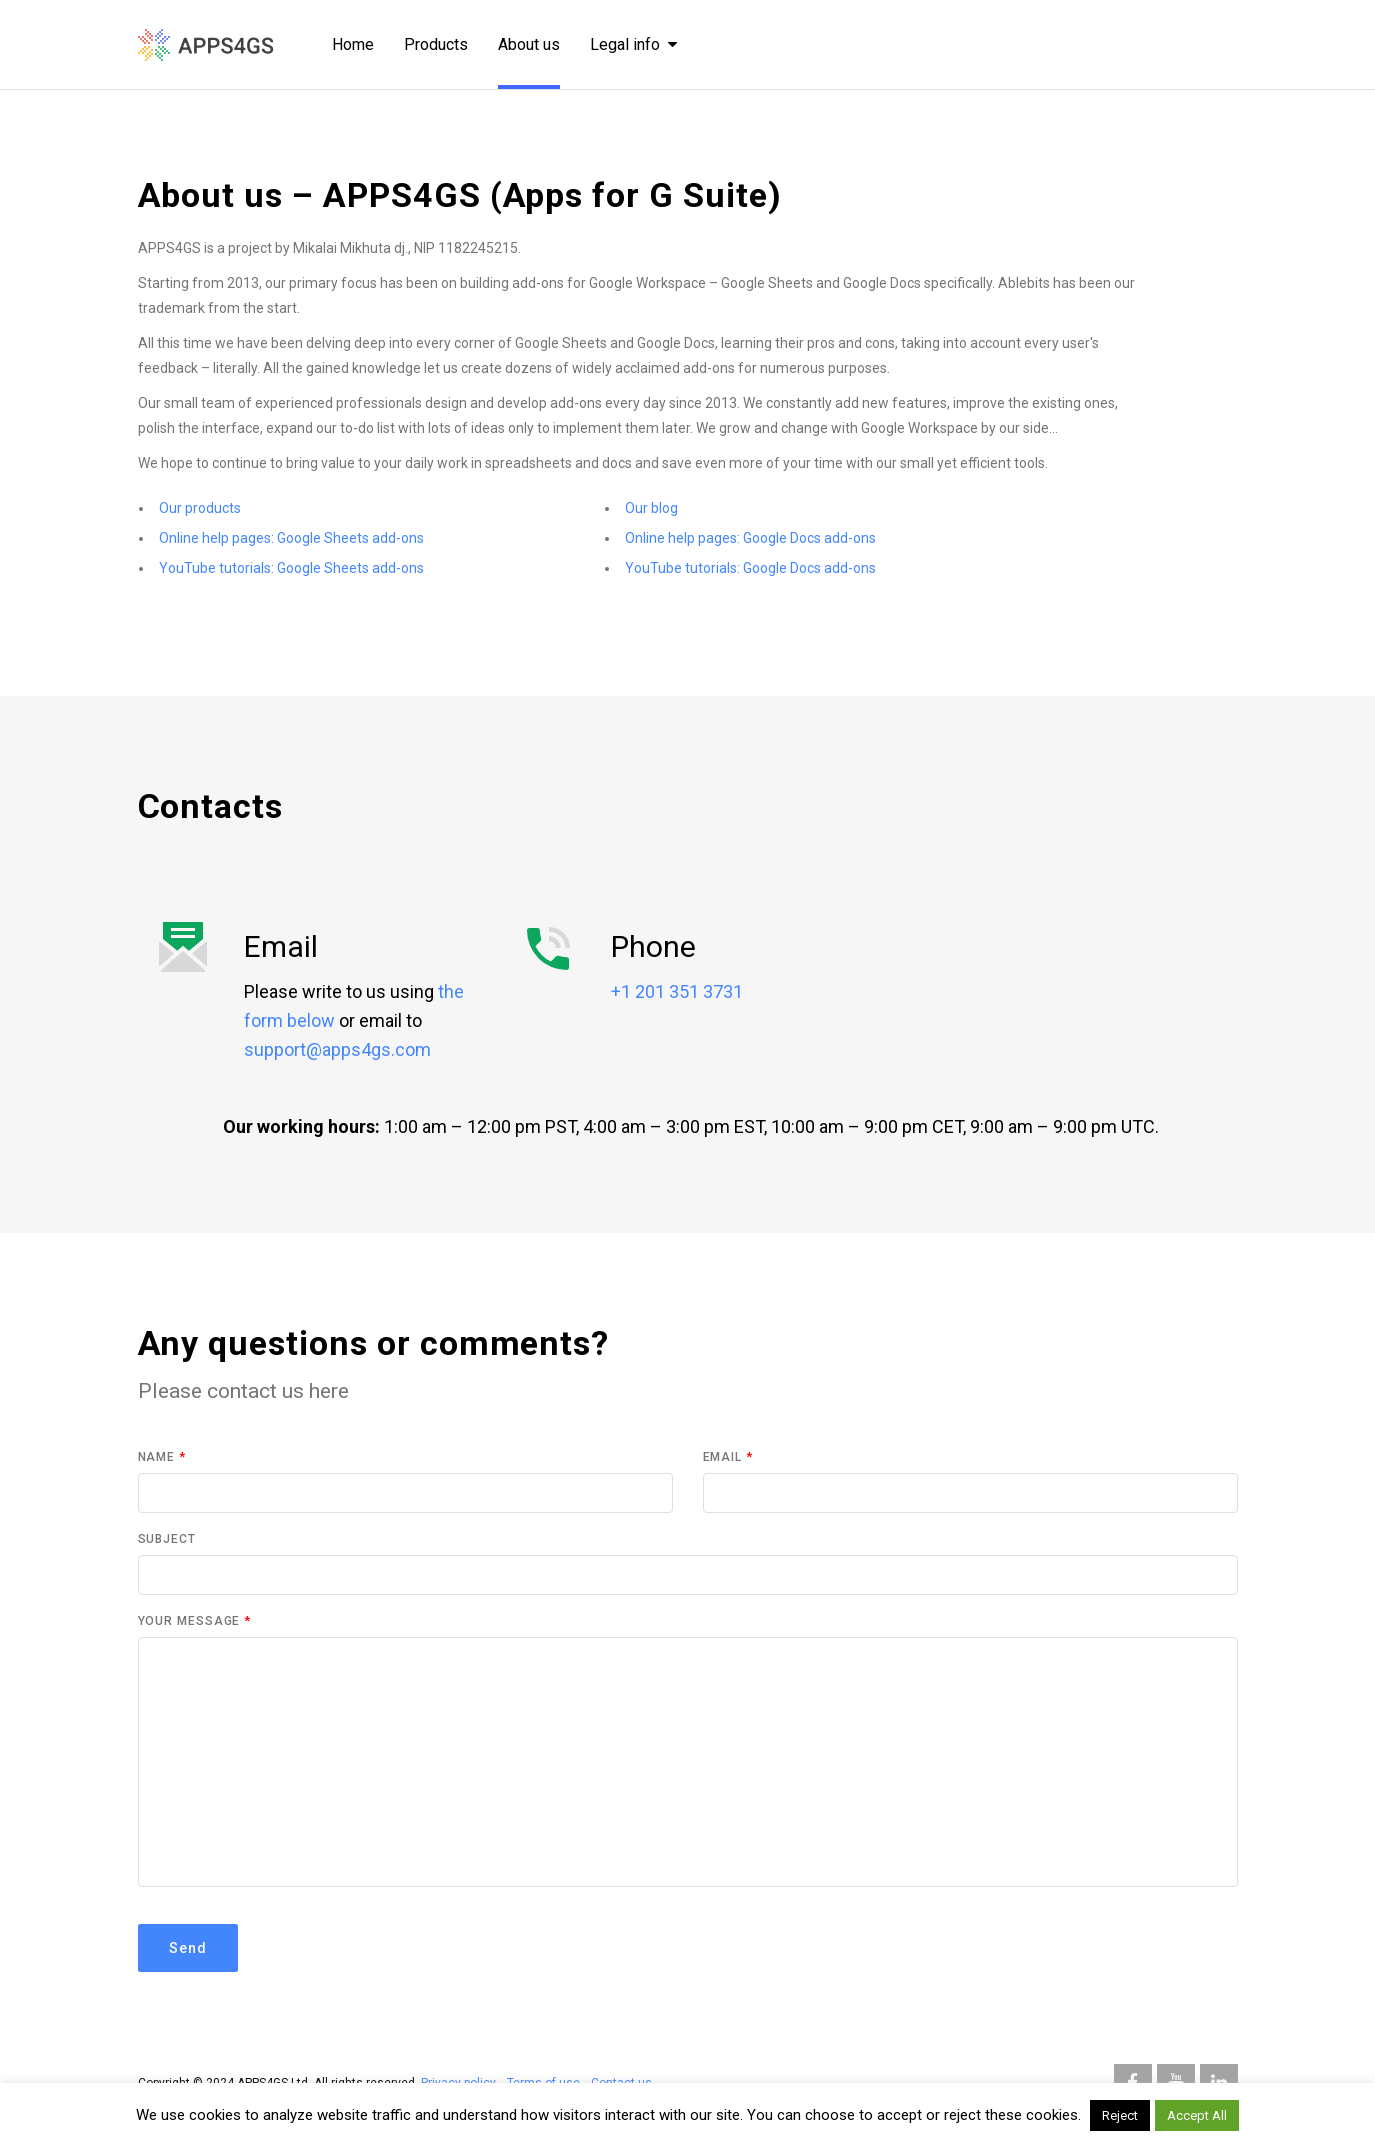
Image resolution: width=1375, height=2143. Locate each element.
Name (162, 1457)
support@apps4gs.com (337, 1049)
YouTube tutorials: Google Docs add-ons (750, 568)
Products (436, 44)
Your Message (195, 1621)
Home (353, 44)
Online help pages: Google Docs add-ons (750, 538)
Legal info (633, 44)
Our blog (651, 508)
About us (529, 44)
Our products (200, 508)
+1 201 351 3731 (677, 991)
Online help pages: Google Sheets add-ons (291, 538)
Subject (167, 1539)
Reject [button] (1120, 2115)
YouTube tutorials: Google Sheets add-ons (291, 568)
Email (728, 1457)
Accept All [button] (1197, 2115)
